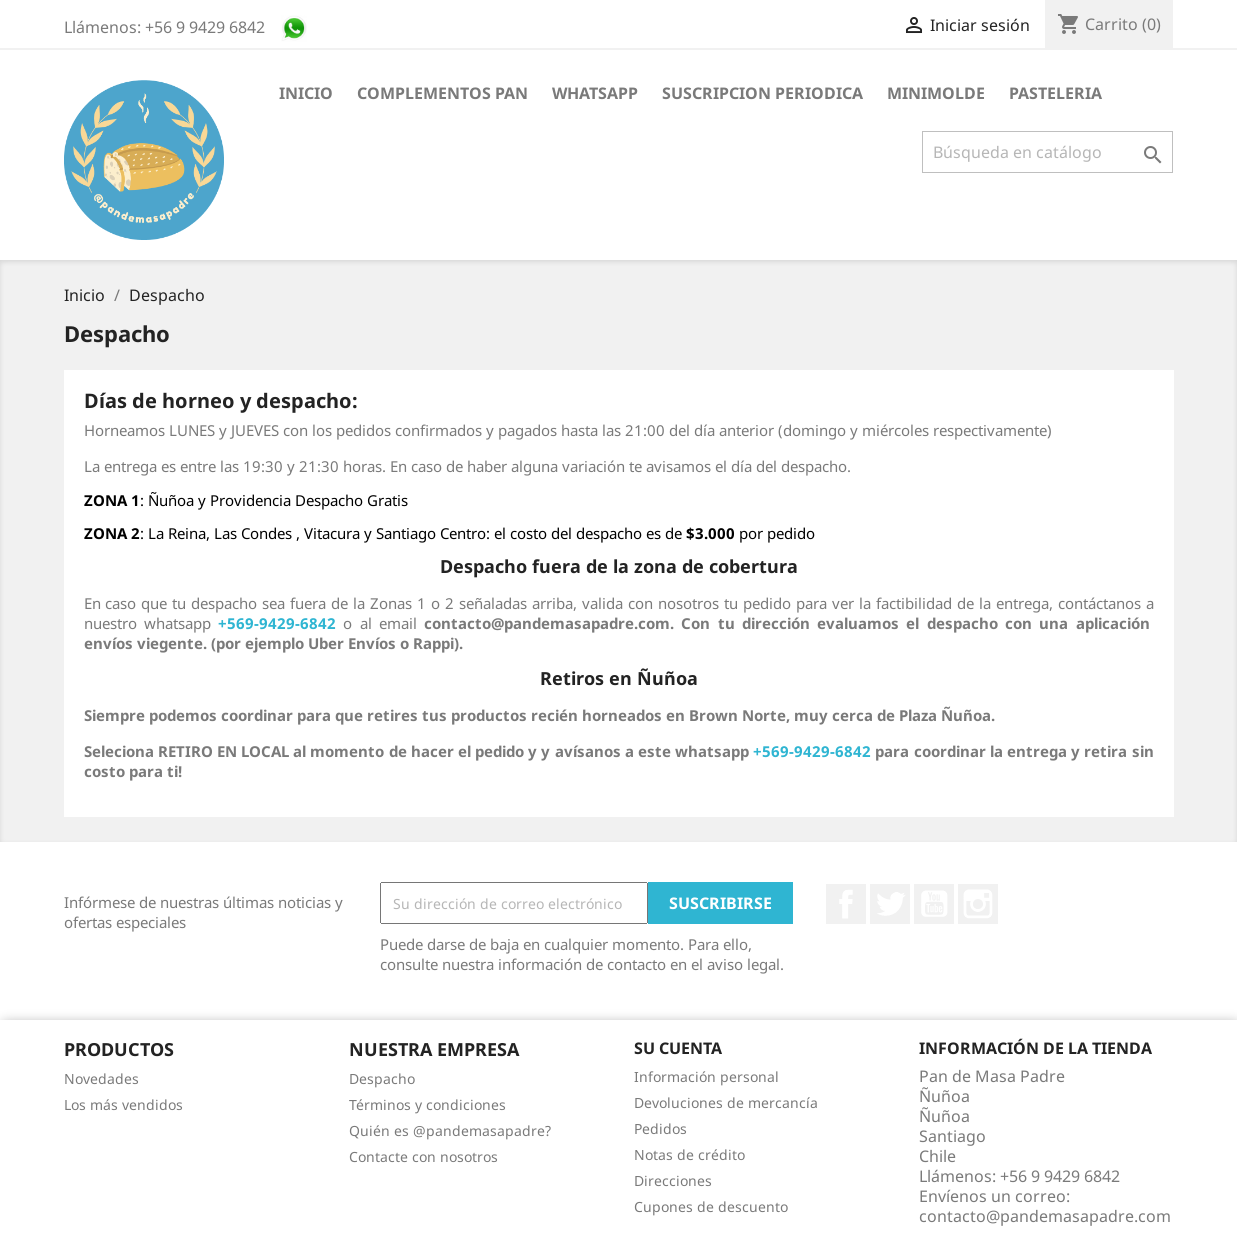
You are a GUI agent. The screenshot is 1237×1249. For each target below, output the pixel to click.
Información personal (706, 1076)
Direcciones (673, 1180)
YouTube (934, 904)
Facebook (846, 904)
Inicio (306, 93)
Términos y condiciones (427, 1104)
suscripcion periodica (762, 93)
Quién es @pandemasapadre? (450, 1130)
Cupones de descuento (711, 1206)
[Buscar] (1047, 152)
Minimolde (936, 93)
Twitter (890, 904)
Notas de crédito (689, 1154)
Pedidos (660, 1128)
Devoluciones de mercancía (726, 1102)
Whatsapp (595, 93)
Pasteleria (1055, 93)
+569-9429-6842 (812, 751)
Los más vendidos (123, 1104)
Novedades (101, 1078)
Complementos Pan (442, 93)
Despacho (382, 1078)
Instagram (978, 904)
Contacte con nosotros (423, 1156)
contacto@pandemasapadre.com (1045, 1216)
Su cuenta (678, 1048)
